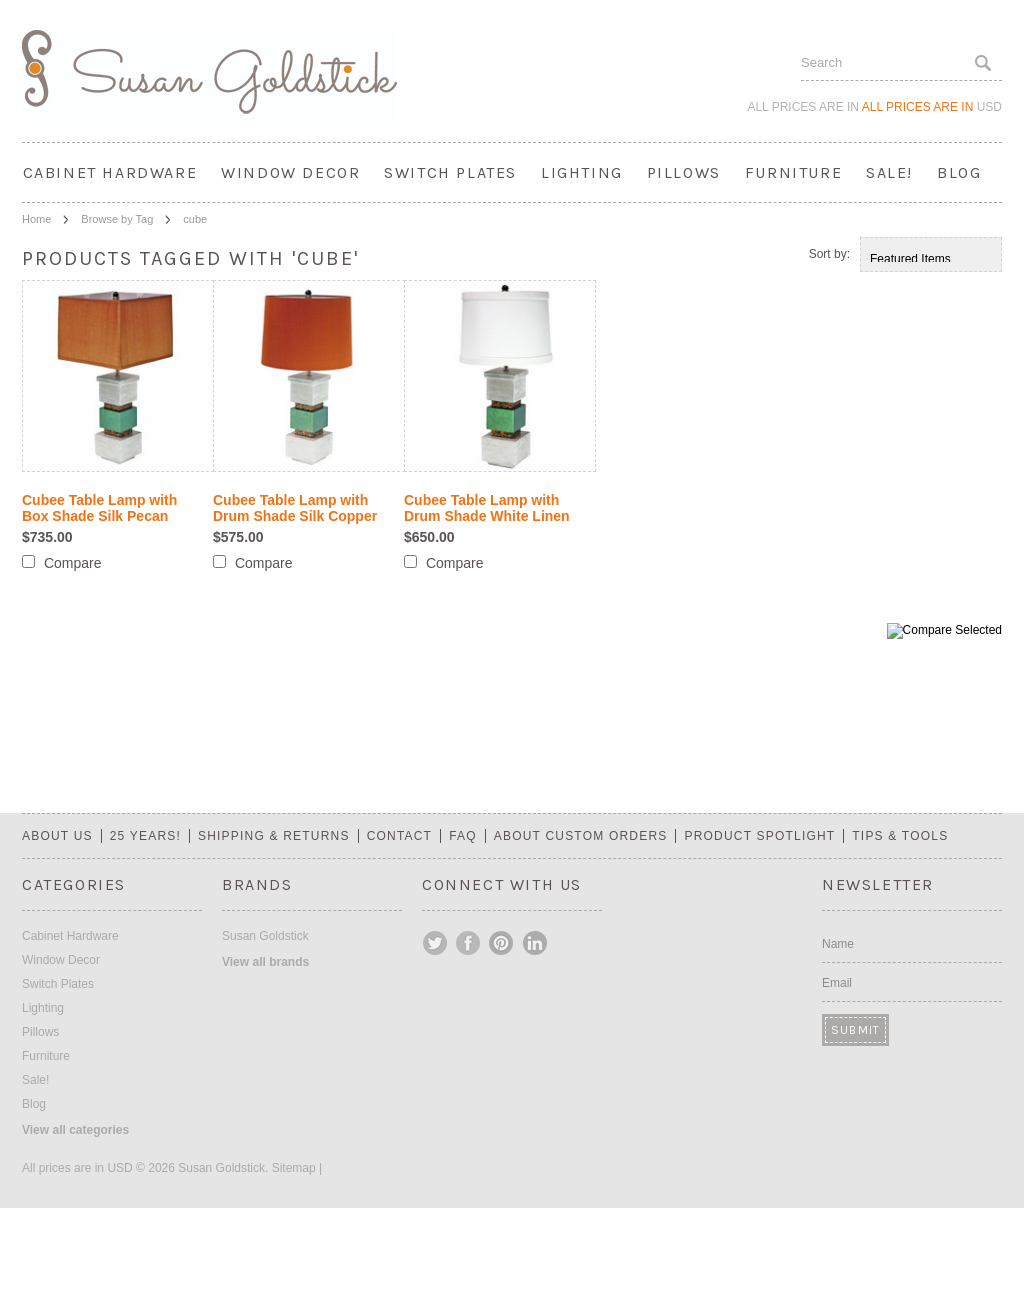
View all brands (265, 962)
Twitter (436, 943)
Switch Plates (450, 172)
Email (837, 983)
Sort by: (829, 254)
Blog (959, 172)
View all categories (75, 1130)
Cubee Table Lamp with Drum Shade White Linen (487, 508)
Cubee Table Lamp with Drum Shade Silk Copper (295, 508)
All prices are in (932, 107)
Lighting (582, 172)
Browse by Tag (117, 219)
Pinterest (502, 943)
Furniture (793, 172)
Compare (73, 563)
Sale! (889, 172)
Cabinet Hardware (110, 172)
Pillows (684, 172)
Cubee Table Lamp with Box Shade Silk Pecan (99, 508)
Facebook (469, 943)
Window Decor (290, 172)
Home (36, 219)
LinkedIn (535, 943)
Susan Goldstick (265, 936)
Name (838, 944)
